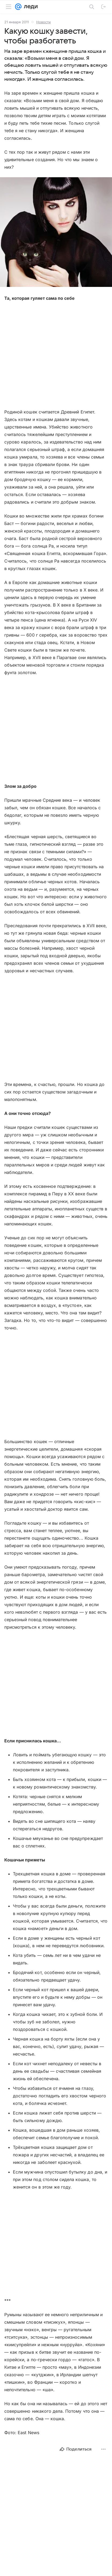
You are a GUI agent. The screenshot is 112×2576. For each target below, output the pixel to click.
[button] (56, 232)
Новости (43, 22)
